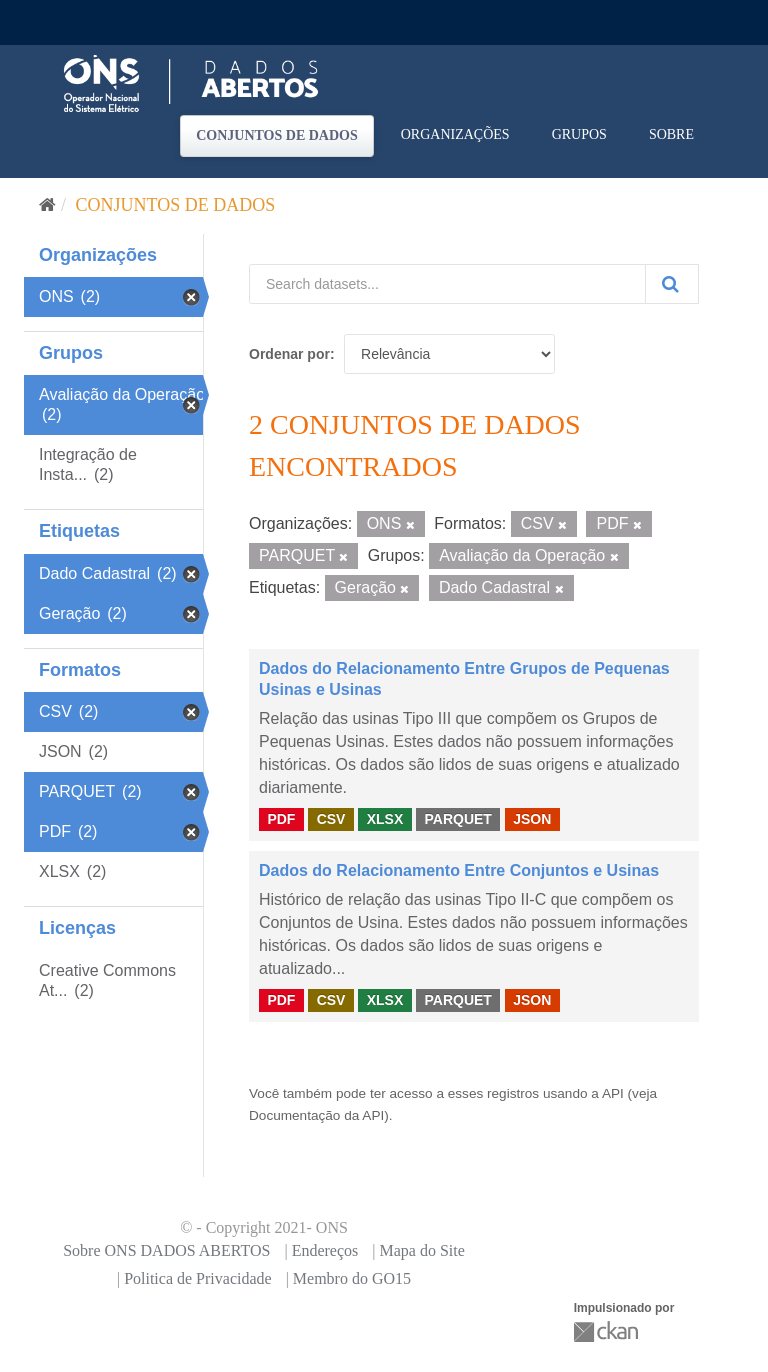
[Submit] (672, 284)
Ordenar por (289, 354)
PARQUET (457, 819)
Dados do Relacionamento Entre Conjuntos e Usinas (459, 870)
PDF (281, 819)
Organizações (455, 134)
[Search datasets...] (447, 284)
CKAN (608, 1331)
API (613, 1093)
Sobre (671, 134)
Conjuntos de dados (277, 135)
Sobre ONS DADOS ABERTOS (166, 1250)
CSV (331, 819)
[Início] (47, 205)
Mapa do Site (421, 1250)
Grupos (579, 134)
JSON (532, 819)
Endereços (325, 1250)
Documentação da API (316, 1115)
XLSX (385, 819)
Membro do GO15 (352, 1278)
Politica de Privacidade (198, 1278)
